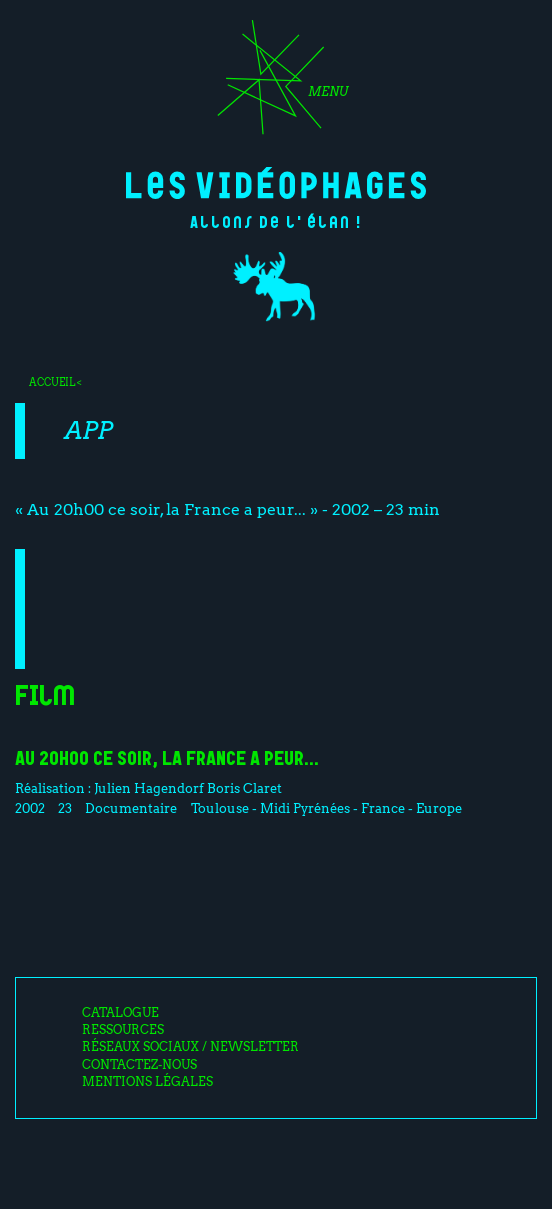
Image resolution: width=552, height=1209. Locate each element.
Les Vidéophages (276, 183)
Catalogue (120, 1013)
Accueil (52, 382)
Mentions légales (147, 1082)
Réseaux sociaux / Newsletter (190, 1047)
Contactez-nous (139, 1065)
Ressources (123, 1030)
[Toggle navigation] (276, 84)
